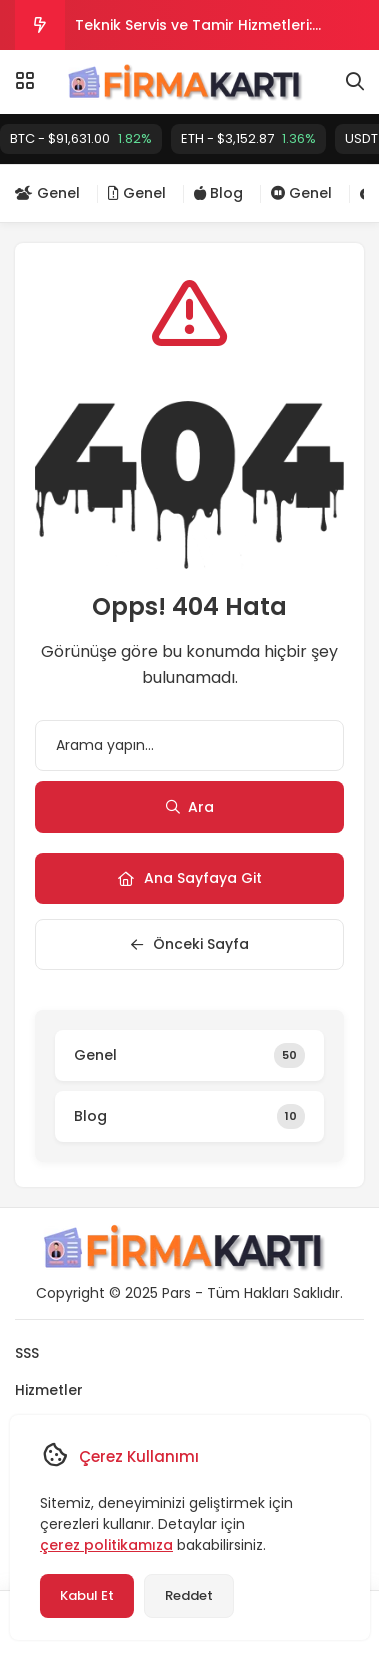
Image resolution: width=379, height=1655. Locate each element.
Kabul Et (86, 1595)
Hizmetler (49, 1390)
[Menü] (25, 81)
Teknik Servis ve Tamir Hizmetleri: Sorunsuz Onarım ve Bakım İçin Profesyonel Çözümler (193, 32)
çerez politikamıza (105, 1545)
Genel (47, 193)
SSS (27, 1353)
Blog (218, 193)
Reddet (188, 1595)
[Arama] (355, 82)
